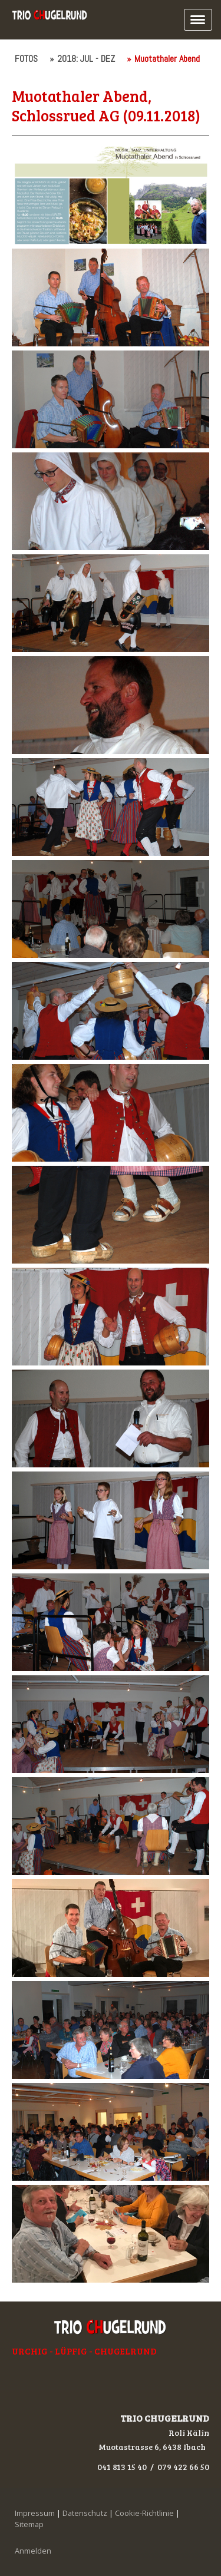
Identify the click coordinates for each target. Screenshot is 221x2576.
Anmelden (33, 2550)
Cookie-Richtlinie (144, 2513)
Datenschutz (84, 2513)
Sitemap (29, 2524)
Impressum (35, 2513)
